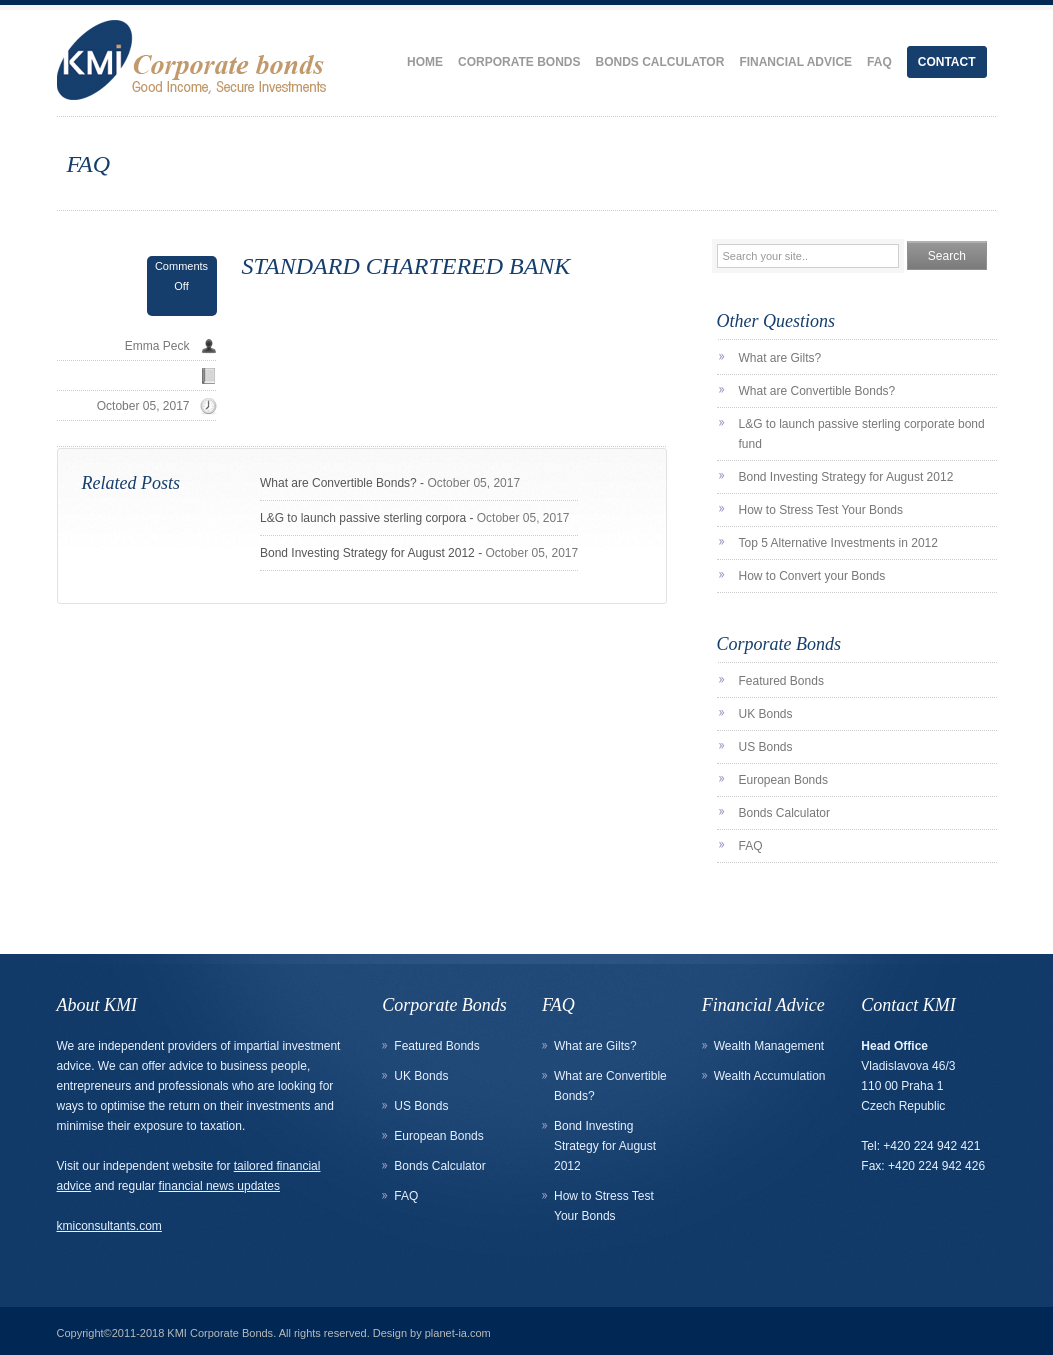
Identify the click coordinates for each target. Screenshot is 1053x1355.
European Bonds (783, 780)
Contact (947, 62)
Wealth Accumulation (770, 1076)
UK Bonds (766, 714)
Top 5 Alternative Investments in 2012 (838, 543)
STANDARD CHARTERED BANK (406, 266)
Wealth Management (769, 1046)
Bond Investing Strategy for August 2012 (367, 553)
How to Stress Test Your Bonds (821, 510)
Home (425, 62)
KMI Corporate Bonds (220, 1333)
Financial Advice (795, 62)
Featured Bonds (781, 681)
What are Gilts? (780, 358)
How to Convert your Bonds (812, 576)
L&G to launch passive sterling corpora (363, 518)
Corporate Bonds (519, 62)
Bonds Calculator (659, 62)
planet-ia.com (458, 1333)
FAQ (879, 62)
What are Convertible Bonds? (338, 483)
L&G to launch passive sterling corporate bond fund (862, 434)
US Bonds (766, 747)
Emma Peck (157, 346)
